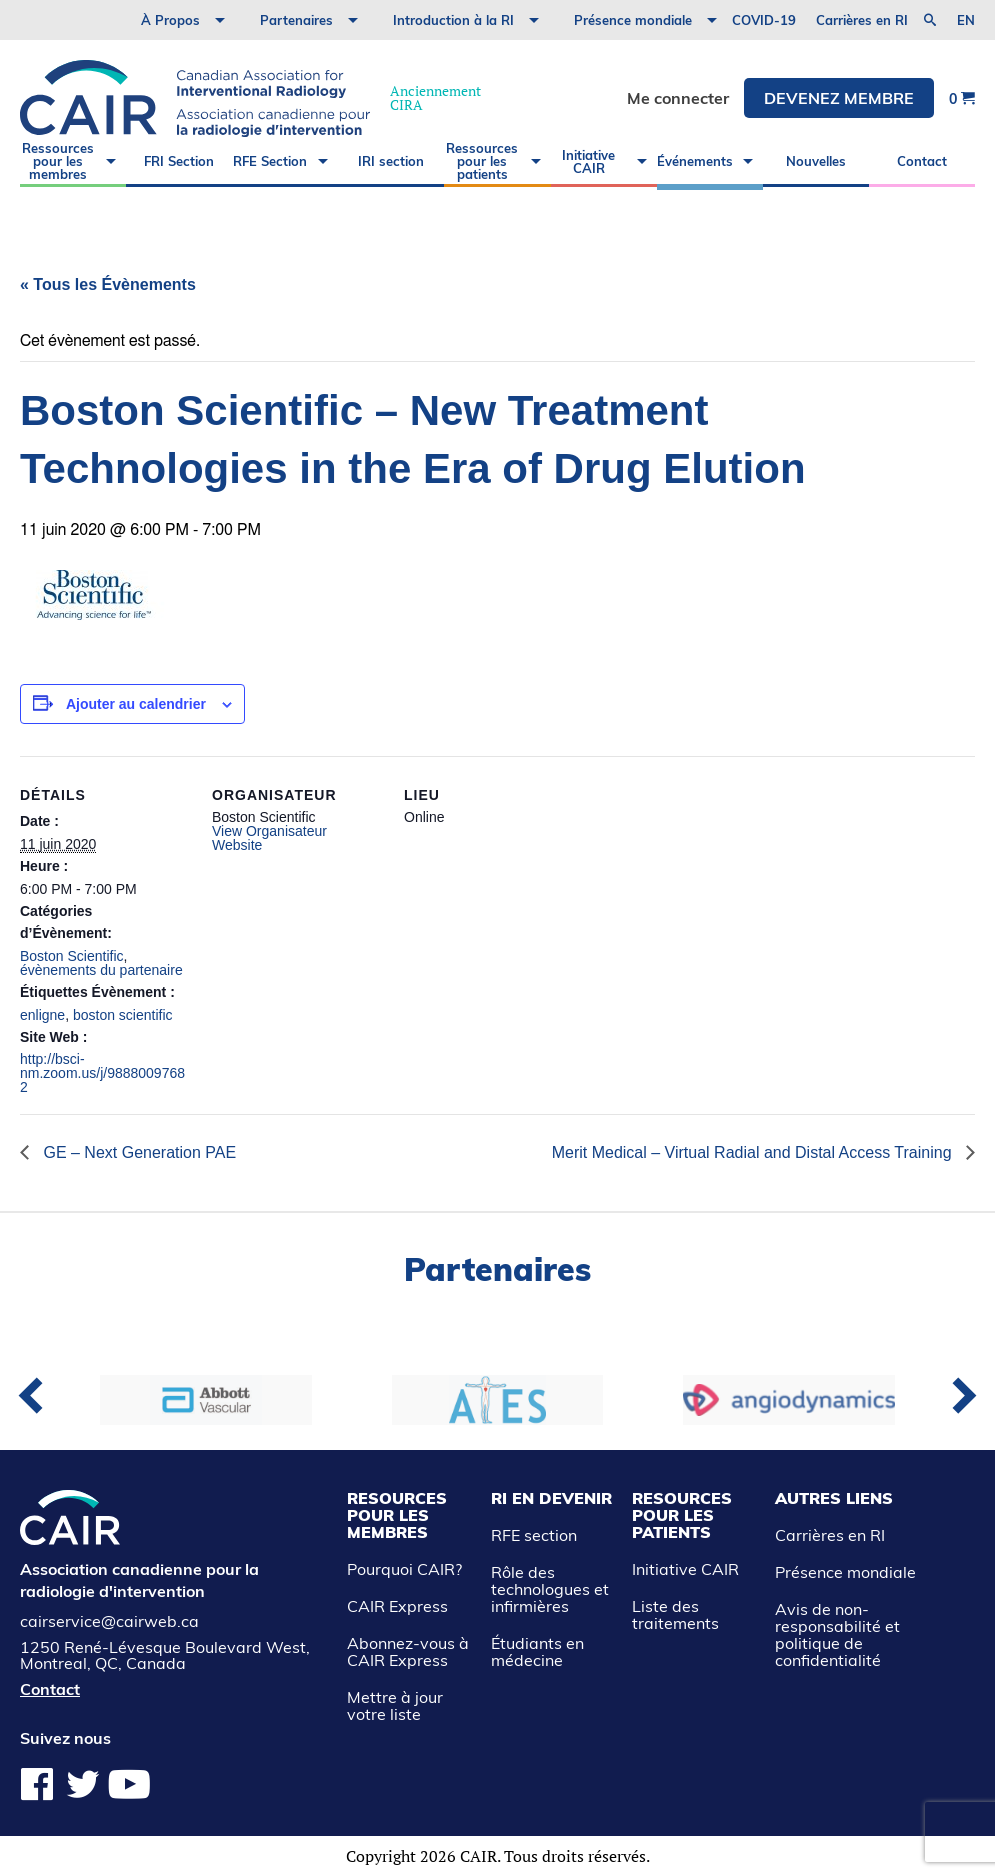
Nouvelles (816, 161)
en (966, 20)
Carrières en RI (862, 20)
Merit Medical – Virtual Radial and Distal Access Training (754, 1152)
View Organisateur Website (269, 838)
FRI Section (179, 161)
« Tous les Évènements (108, 284)
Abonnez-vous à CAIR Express (408, 1651)
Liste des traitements (675, 1614)
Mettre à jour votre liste (395, 1705)
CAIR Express (397, 1606)
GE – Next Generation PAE (137, 1152)
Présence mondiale (633, 20)
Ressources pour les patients (482, 161)
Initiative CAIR (588, 161)
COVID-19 (764, 20)
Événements (695, 161)
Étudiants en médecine (537, 1651)
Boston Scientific (72, 956)
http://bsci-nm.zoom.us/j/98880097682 (102, 1073)
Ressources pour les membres (58, 161)
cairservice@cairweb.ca (109, 1621)
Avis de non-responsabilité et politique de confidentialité (837, 1634)
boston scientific (123, 1015)
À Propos (170, 20)
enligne (42, 1015)
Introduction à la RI (453, 20)
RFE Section (270, 161)
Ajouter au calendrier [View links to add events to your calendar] (136, 704)
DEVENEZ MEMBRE (839, 98)
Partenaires (296, 20)
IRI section (391, 161)
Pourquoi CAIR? (404, 1569)
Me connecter (678, 98)
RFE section (534, 1535)
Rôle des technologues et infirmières (550, 1589)
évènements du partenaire (101, 970)
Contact (922, 161)
